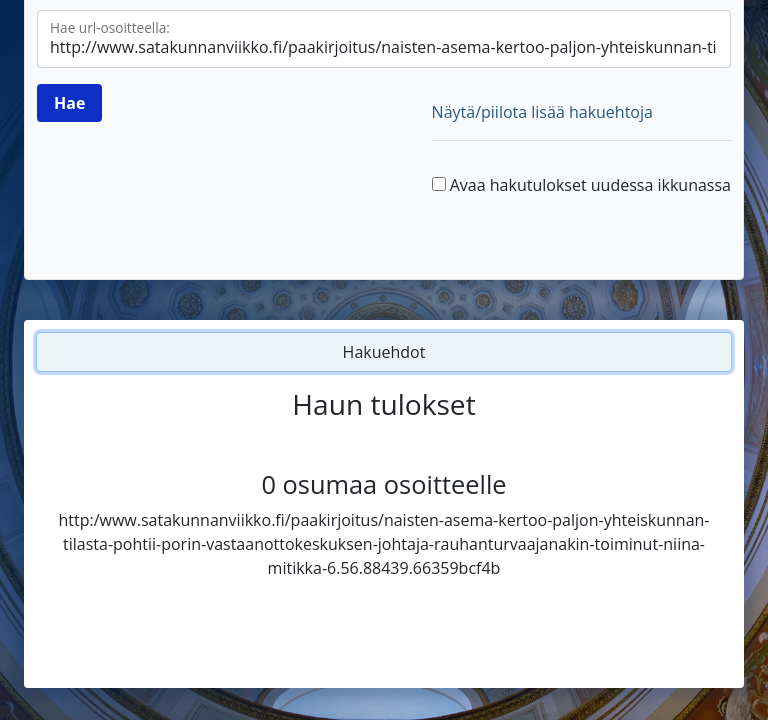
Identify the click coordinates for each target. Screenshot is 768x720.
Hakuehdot (384, 352)
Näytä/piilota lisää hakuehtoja (542, 112)
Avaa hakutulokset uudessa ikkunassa (590, 185)
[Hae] (69, 103)
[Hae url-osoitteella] (384, 39)
